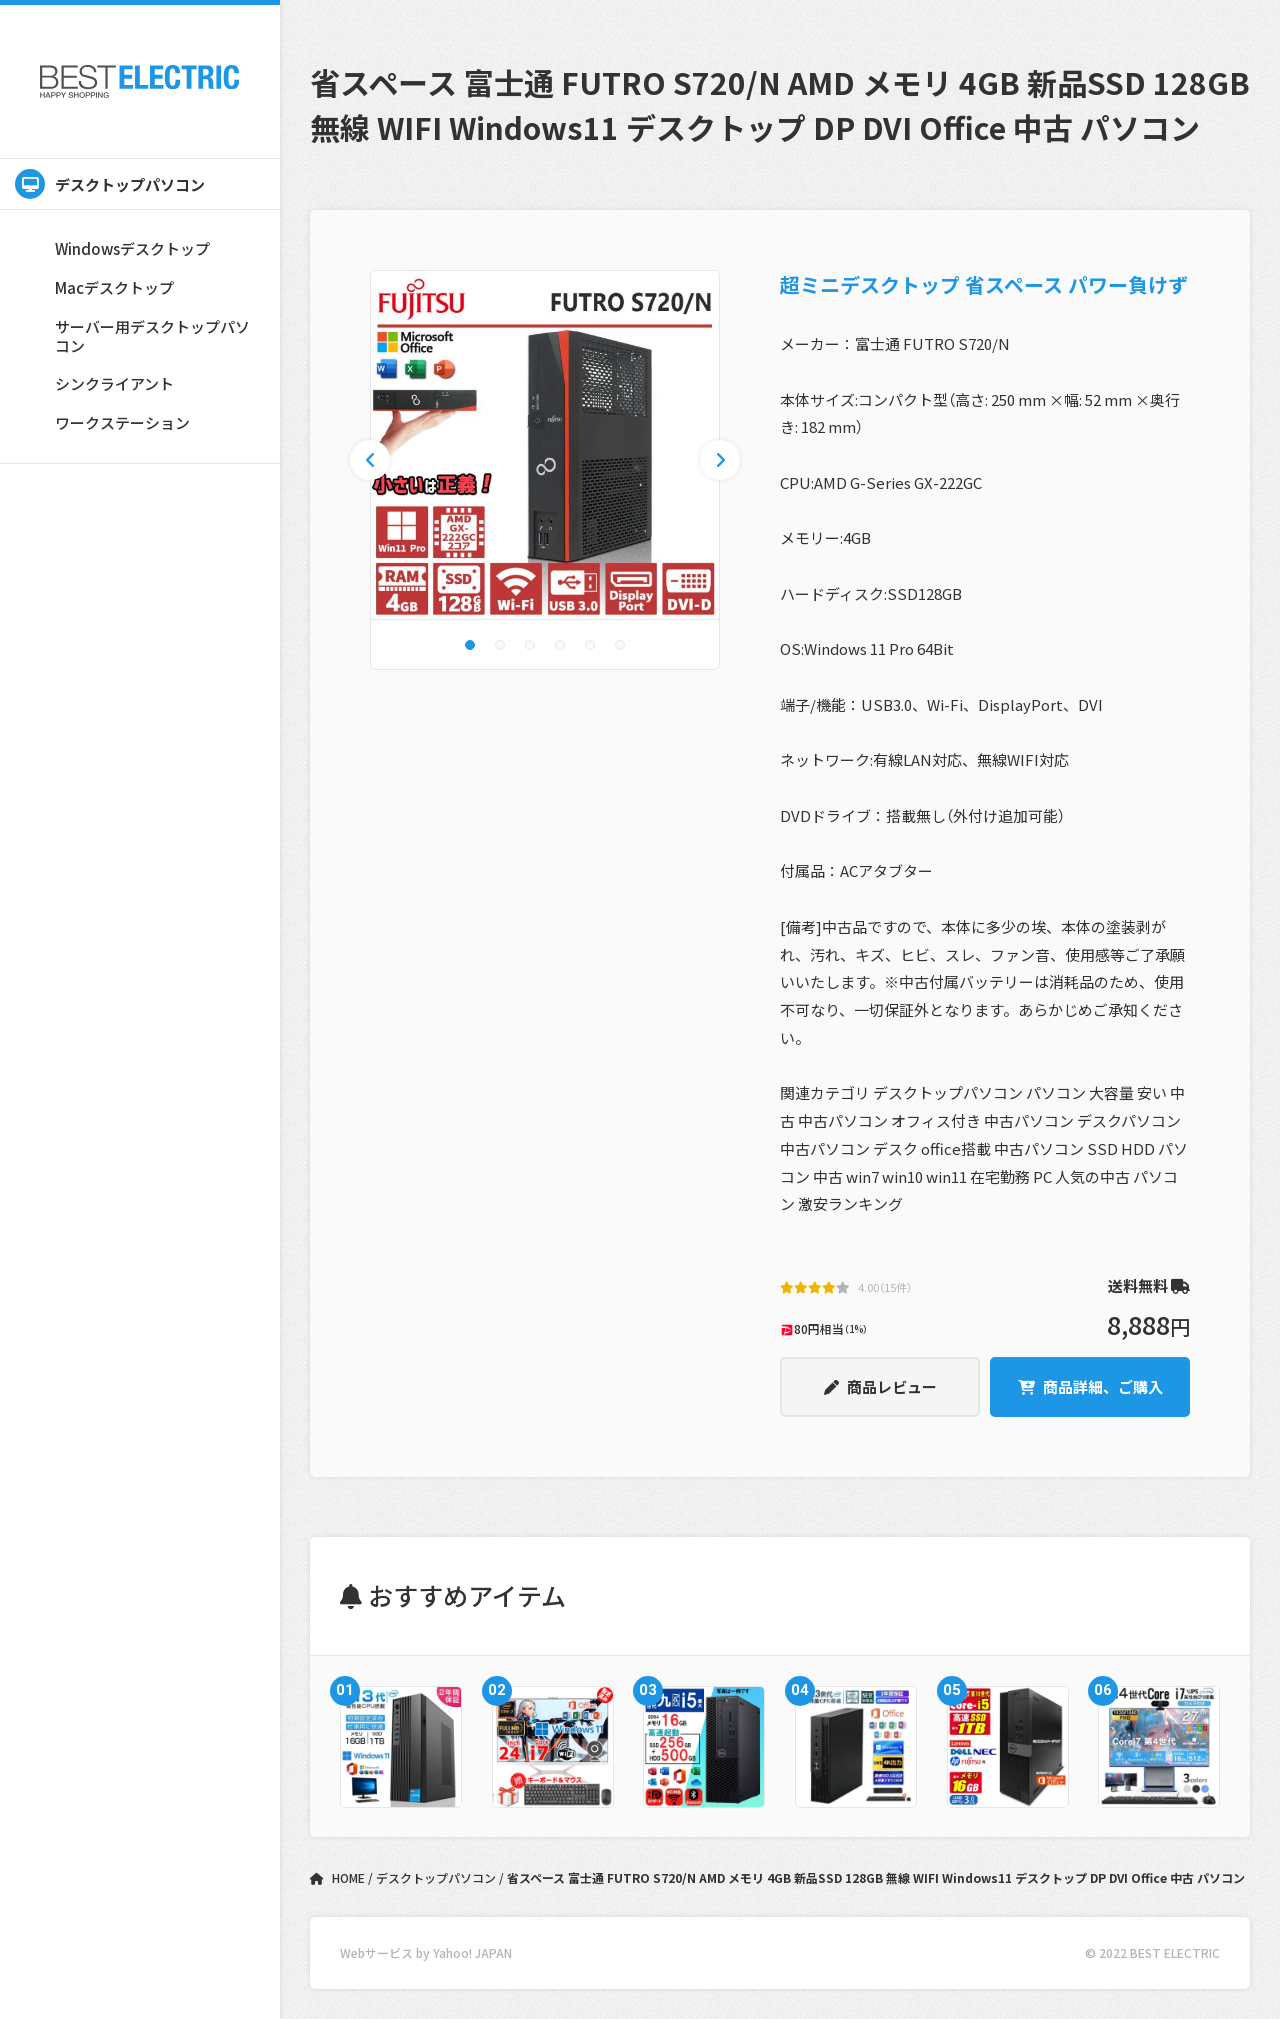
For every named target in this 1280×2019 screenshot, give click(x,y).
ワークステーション (122, 422)
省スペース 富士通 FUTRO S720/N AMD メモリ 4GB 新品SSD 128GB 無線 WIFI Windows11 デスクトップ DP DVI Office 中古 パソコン (876, 1877)
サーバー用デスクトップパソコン (152, 336)
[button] (470, 645)
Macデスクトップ (114, 287)
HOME (339, 1877)
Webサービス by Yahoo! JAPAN (426, 1952)
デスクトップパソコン (110, 184)
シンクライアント (114, 383)
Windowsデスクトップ (132, 248)
